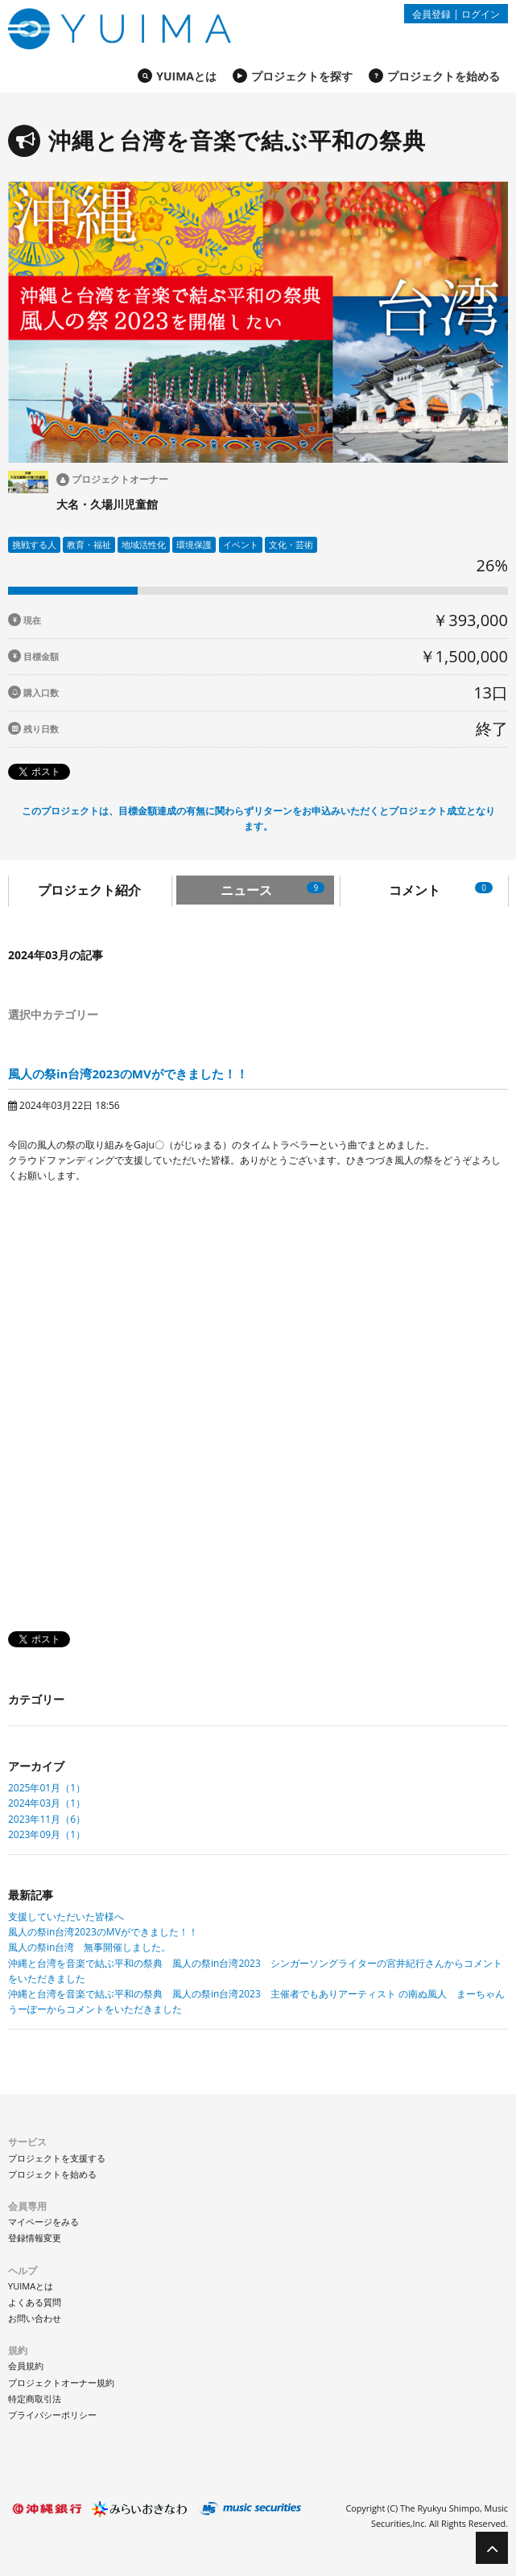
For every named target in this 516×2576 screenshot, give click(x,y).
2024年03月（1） (46, 1803)
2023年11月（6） (46, 1819)
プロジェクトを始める (443, 76)
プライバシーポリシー (52, 2415)
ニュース (272, 890)
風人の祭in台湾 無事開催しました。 (89, 1947)
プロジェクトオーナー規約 (61, 2382)
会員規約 (25, 2366)
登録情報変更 (34, 2238)
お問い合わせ (34, 2318)
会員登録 (431, 13)
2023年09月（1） (46, 1834)
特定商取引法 (34, 2399)
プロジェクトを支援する (56, 2158)
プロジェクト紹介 (89, 890)
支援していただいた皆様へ (66, 1916)
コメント (441, 890)
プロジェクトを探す (302, 76)
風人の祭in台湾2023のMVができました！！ (128, 1073)
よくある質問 (34, 2302)
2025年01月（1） (46, 1788)
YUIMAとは (186, 76)
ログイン (480, 13)
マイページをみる (43, 2221)
